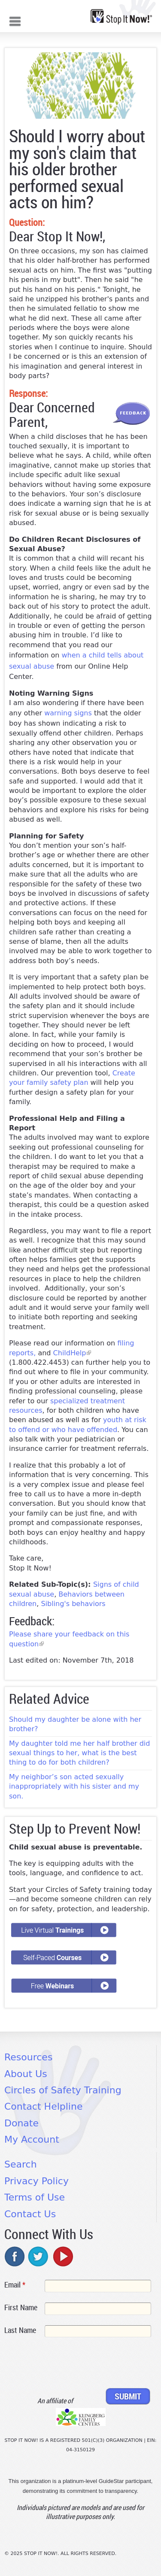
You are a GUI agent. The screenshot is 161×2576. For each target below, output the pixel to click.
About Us (25, 2074)
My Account (31, 2139)
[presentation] (69, 2364)
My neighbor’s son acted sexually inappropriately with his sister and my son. (74, 1786)
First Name (20, 2307)
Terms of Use (34, 2197)
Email (14, 2284)
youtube (62, 2256)
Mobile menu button (15, 20)
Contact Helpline (43, 2106)
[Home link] (121, 17)
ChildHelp (72, 1353)
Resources (28, 2057)
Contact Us (30, 2214)
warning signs (69, 713)
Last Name (20, 2330)
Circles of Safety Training (63, 2090)
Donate (21, 2123)
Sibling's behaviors (73, 1604)
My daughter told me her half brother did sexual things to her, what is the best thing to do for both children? (79, 1753)
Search (20, 2164)
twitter (38, 2256)
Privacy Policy (36, 2181)
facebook (15, 2256)
